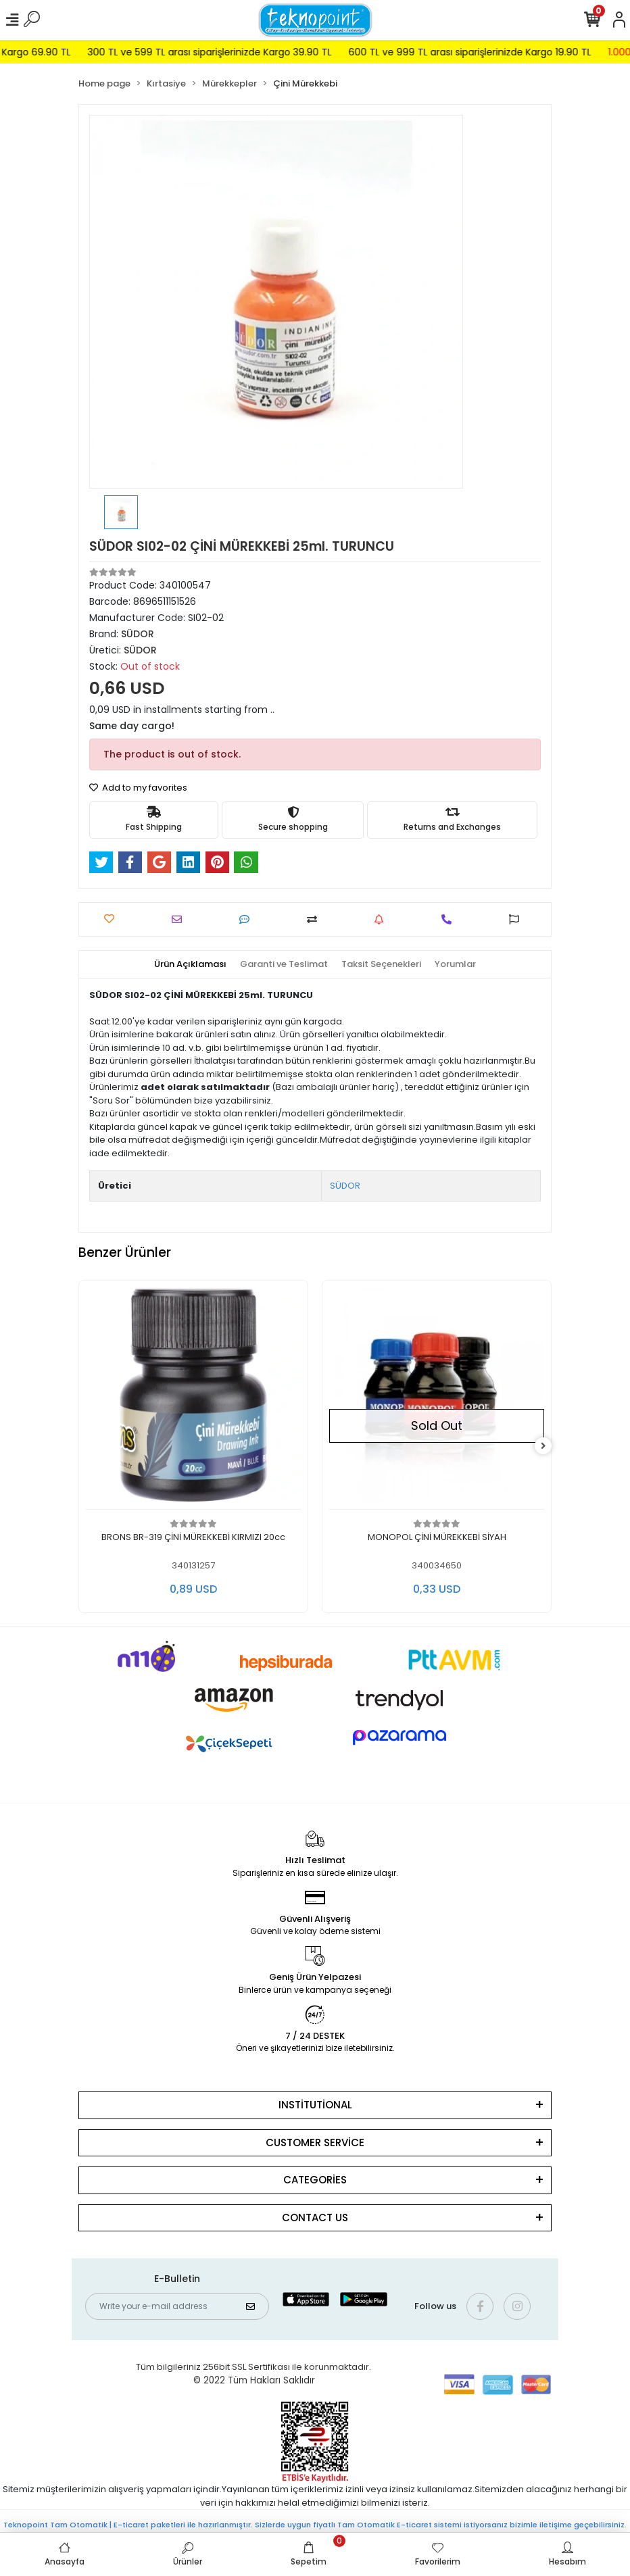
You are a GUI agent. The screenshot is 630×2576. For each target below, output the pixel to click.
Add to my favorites (138, 787)
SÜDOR (345, 1185)
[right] (543, 1446)
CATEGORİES (315, 2180)
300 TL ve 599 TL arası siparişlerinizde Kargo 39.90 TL (252, 52)
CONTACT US (315, 2217)
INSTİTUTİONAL (315, 2105)
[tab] (190, 964)
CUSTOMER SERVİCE (315, 2142)
